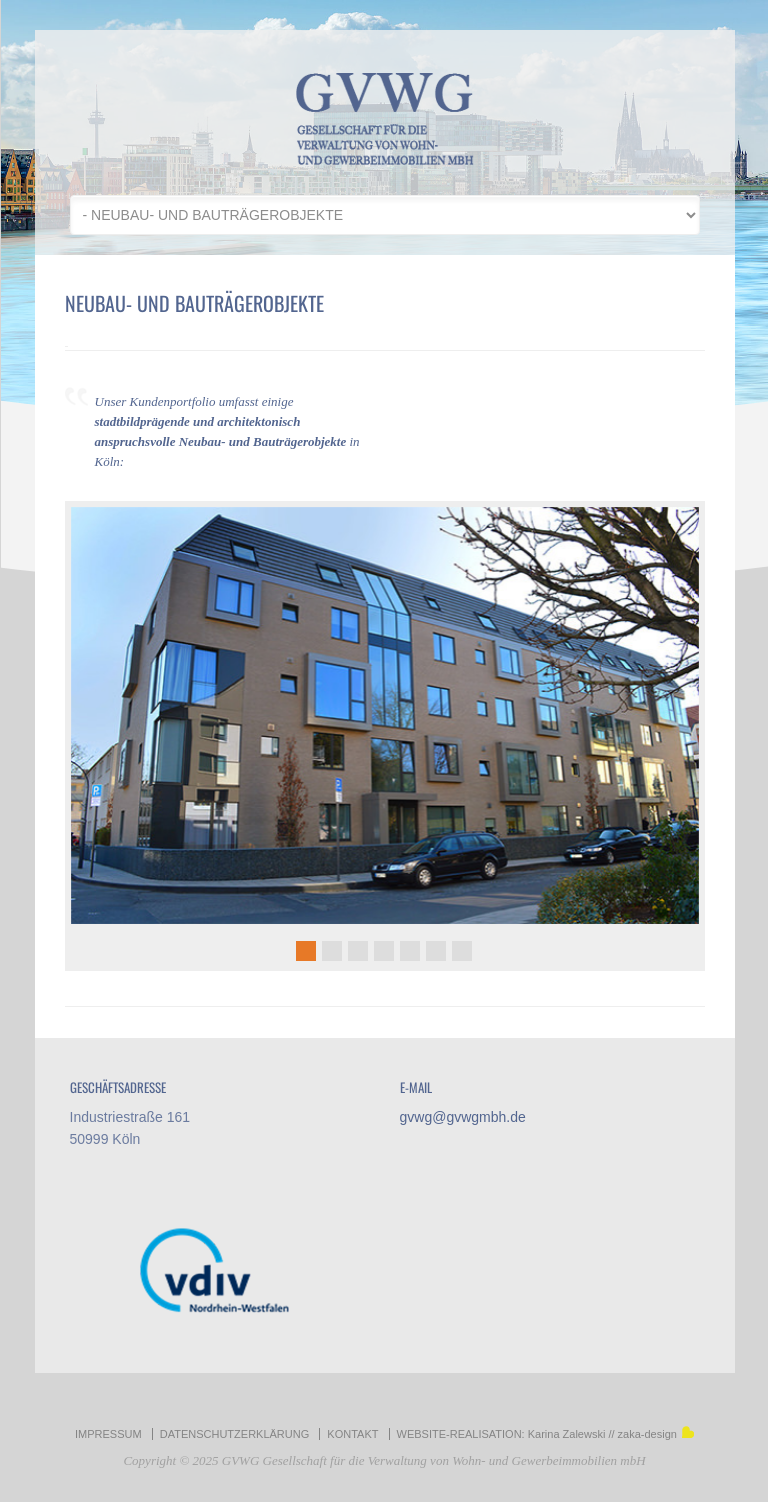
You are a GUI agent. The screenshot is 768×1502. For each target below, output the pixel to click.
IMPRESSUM (108, 1434)
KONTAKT (352, 1434)
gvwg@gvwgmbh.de (463, 1117)
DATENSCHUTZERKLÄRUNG (235, 1434)
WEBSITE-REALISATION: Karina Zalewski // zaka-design (545, 1434)
